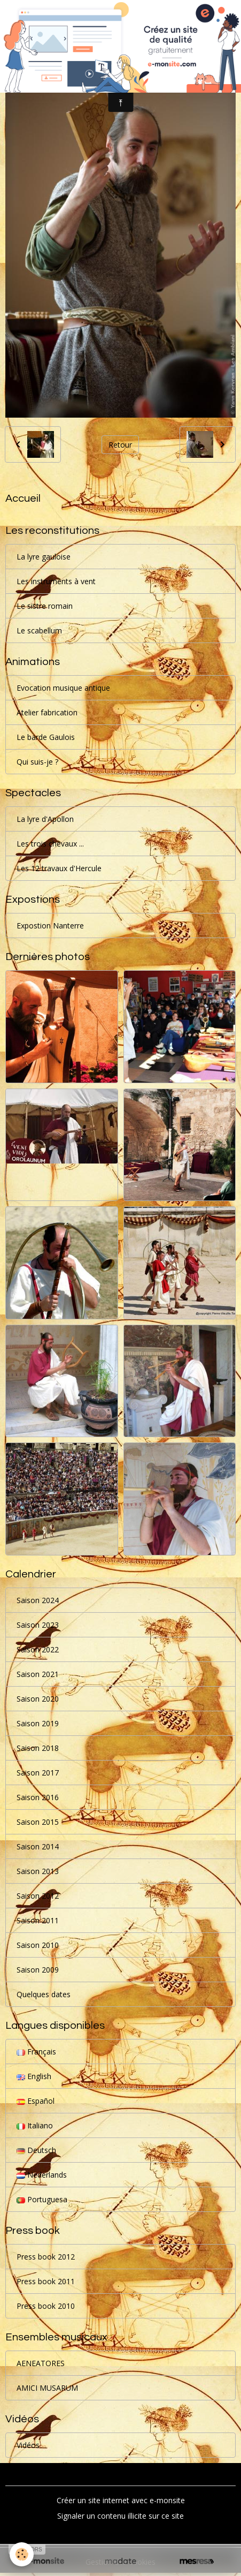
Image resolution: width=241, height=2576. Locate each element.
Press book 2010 (46, 2306)
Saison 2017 (38, 1772)
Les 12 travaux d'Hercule (59, 868)
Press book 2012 (46, 2257)
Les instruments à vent (56, 581)
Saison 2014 (38, 1846)
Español (36, 2101)
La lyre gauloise (44, 557)
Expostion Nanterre (50, 925)
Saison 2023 (38, 1625)
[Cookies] (22, 2554)
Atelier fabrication (47, 712)
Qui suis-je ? (37, 762)
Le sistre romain (45, 606)
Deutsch (36, 2150)
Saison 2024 (38, 1600)
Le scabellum (39, 630)
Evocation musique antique (63, 688)
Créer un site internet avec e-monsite (121, 2500)
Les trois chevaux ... (50, 843)
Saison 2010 (38, 1945)
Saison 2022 (38, 1649)
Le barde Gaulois (46, 737)
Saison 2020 (38, 1699)
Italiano (35, 2125)
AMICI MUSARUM (47, 2388)
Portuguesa (42, 2199)
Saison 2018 (38, 1748)
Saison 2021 (38, 1674)
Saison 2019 (38, 1723)
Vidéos (28, 2445)
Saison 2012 (38, 1896)
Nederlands (42, 2175)
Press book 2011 (46, 2281)
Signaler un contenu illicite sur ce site (120, 2516)
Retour (120, 445)
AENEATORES (41, 2363)
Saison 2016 (38, 1797)
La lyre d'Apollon (45, 819)
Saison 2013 (38, 1871)
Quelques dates (44, 1994)
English (34, 2076)
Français (36, 2051)
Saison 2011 (38, 1920)
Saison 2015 (38, 1822)
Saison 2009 (38, 1970)
